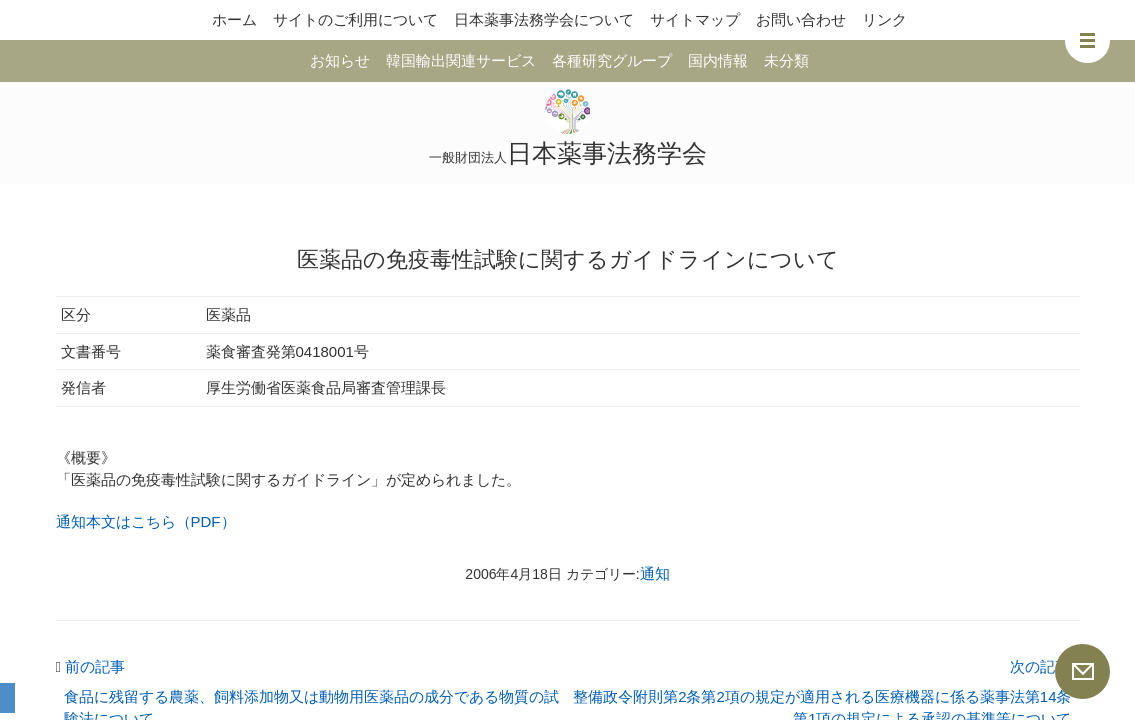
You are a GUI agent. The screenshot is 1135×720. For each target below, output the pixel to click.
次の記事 (1045, 666)
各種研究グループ (612, 60)
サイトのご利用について (355, 19)
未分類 (786, 60)
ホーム (234, 19)
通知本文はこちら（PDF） (146, 521)
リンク (884, 19)
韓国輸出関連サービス (461, 60)
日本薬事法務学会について (544, 19)
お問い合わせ (801, 19)
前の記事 (91, 666)
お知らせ (340, 60)
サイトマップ (695, 19)
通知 (655, 573)
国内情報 (718, 60)
